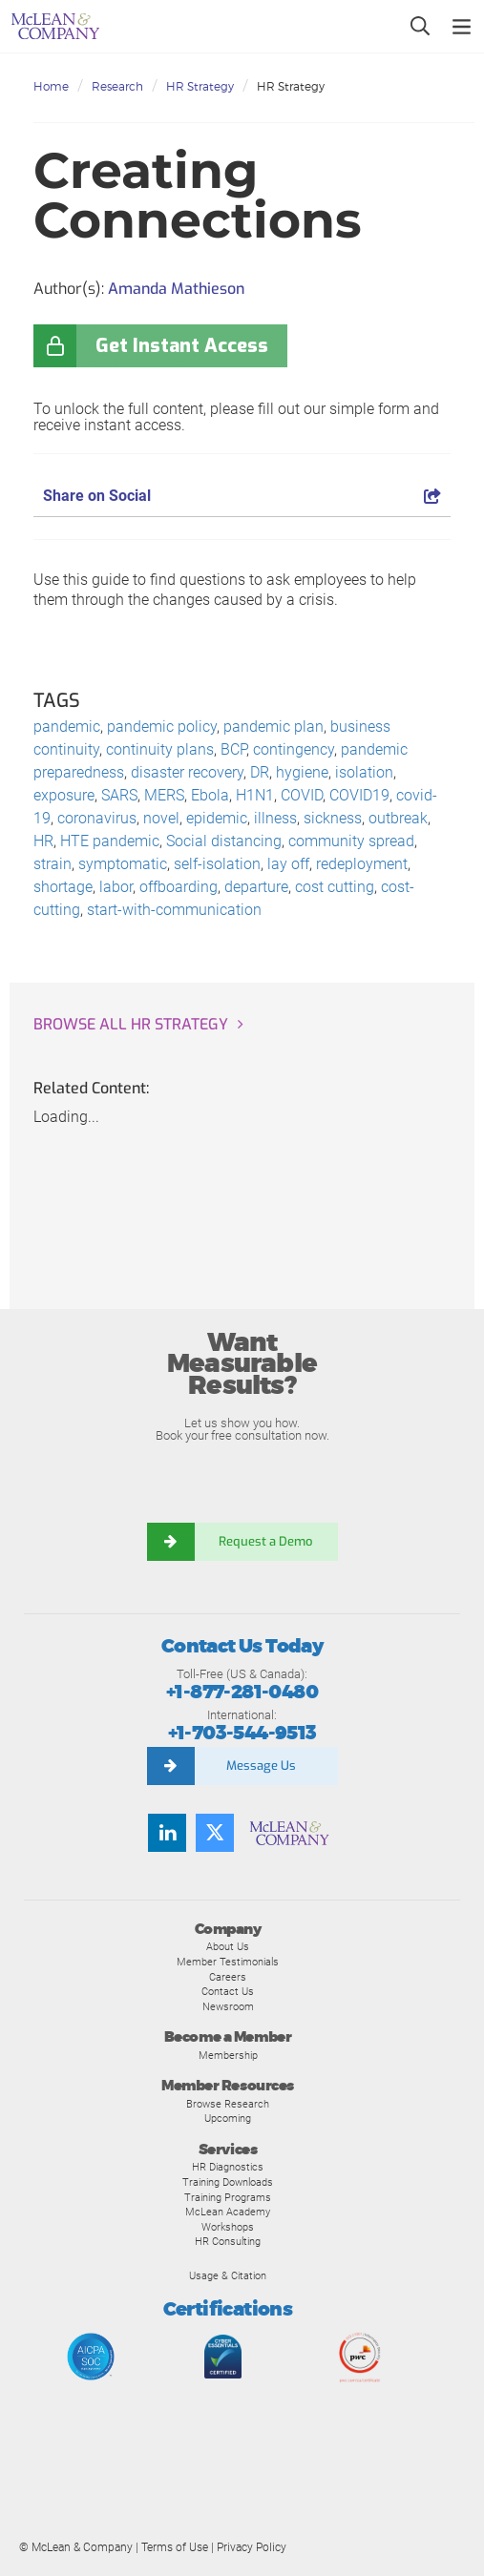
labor (116, 887)
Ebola (210, 795)
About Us (227, 1946)
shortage (63, 887)
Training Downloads (227, 2182)
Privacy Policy (251, 2547)
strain (52, 864)
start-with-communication (174, 910)
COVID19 (359, 795)
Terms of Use (174, 2547)
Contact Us (227, 1991)
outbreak (398, 818)
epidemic (216, 818)
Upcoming (227, 2118)
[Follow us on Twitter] (215, 1833)
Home (51, 86)
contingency (293, 749)
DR (259, 772)
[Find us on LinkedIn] (167, 1833)
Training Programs (227, 2197)
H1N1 (255, 795)
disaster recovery (187, 772)
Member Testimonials (228, 1961)
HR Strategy (200, 86)
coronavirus (97, 818)
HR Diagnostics (227, 2166)
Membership (228, 2055)
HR (43, 841)
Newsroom (228, 2006)
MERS (164, 795)
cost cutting (334, 887)
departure (256, 887)
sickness (333, 818)
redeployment (362, 864)
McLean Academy (227, 2211)
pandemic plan (273, 726)
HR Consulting (228, 2241)
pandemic (66, 726)
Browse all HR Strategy (130, 1024)
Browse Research (227, 2103)
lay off (288, 864)
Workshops (227, 2226)
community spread (351, 841)
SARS (119, 795)
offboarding (178, 887)
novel (161, 818)
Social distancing (224, 841)
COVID (302, 795)
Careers (227, 1977)
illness (275, 818)
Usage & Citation (227, 2275)
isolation (364, 772)
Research (117, 86)
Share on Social (242, 496)
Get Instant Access (181, 346)
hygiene (302, 772)
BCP (233, 749)
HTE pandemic (109, 841)
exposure (64, 795)
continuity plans (160, 749)
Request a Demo (266, 1541)
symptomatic (122, 864)
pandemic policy (162, 726)
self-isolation (217, 864)
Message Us (261, 1765)
